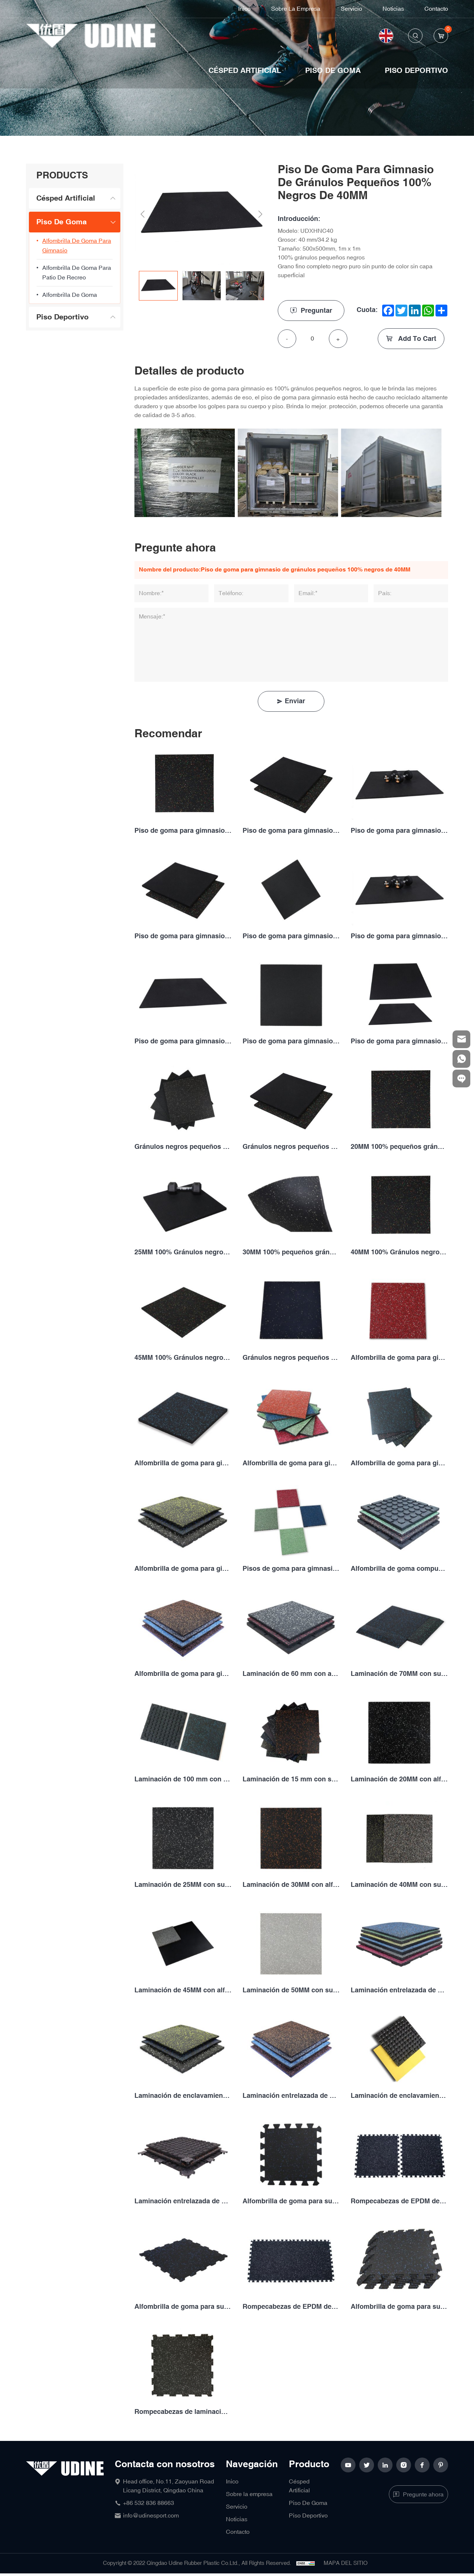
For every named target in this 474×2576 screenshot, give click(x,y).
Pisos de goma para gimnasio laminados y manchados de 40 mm (291, 1568)
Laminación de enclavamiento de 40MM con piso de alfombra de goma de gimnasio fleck (399, 2096)
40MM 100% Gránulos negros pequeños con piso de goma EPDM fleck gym (399, 1252)
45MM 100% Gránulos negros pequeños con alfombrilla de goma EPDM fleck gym (182, 1358)
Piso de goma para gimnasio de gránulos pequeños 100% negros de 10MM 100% (182, 830)
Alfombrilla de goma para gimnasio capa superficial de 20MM (291, 1463)
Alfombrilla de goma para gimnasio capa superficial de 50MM (182, 1674)
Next (260, 214)
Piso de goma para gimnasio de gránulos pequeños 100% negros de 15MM (291, 830)
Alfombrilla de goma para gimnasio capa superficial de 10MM (399, 1358)
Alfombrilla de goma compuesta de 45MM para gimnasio (399, 1568)
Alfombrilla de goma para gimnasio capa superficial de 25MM (399, 1463)
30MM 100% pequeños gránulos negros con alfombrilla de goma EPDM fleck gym (291, 1252)
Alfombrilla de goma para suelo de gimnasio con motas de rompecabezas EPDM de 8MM (182, 2306)
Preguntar (316, 310)
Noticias (393, 9)
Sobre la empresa (295, 9)
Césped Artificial (244, 71)
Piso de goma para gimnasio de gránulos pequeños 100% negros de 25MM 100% (182, 936)
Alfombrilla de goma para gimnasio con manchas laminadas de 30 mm (182, 1568)
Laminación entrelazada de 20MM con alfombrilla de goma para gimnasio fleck (399, 1990)
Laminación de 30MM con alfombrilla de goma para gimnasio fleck (291, 1885)
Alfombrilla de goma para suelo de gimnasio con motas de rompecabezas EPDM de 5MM (291, 2201)
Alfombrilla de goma (69, 295)
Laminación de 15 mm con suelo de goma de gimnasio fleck (291, 1779)
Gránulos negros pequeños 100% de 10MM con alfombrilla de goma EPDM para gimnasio (182, 1147)
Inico (244, 9)
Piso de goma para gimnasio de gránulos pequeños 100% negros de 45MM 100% (291, 1041)
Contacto (436, 9)
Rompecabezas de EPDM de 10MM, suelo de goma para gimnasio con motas (291, 2306)
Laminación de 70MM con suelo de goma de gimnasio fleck (399, 1674)
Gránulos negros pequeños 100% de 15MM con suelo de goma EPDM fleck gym (291, 1147)
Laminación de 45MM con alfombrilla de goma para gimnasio (182, 1990)
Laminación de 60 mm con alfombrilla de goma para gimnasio (291, 1674)
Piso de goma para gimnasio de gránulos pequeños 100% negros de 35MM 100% (399, 936)
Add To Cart (416, 339)
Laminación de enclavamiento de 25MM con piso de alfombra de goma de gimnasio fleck (182, 2096)
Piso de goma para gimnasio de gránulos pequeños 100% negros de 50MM (399, 1041)
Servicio (351, 9)
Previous (142, 214)
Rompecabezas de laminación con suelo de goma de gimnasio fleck (182, 2412)
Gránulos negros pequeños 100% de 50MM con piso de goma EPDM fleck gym (291, 1358)
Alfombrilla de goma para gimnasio (76, 245)
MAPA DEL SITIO (346, 2563)
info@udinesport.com (151, 2515)
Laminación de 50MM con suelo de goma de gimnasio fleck (291, 1990)
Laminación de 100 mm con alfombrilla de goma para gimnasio (182, 1779)
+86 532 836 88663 (148, 2503)
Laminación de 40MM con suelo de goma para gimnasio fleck (399, 1885)
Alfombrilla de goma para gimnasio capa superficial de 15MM (182, 1463)
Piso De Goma (333, 71)
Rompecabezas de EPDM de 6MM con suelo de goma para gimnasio (399, 2201)
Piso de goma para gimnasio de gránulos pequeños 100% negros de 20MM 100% (399, 830)
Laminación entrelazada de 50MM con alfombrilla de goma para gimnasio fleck (182, 2201)
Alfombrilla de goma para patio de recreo (76, 272)
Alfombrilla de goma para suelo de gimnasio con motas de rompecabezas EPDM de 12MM (399, 2306)
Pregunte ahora (423, 2494)
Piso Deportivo (416, 71)
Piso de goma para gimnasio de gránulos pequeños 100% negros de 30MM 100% (291, 936)
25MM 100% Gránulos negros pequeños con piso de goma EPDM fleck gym (182, 1252)
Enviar (295, 701)
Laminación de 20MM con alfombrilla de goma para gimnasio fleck (399, 1779)
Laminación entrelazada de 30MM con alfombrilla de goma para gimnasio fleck (291, 2096)
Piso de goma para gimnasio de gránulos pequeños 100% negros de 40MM (182, 1041)
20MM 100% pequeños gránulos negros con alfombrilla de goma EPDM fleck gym (399, 1147)
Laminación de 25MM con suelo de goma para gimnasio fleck (182, 1885)
